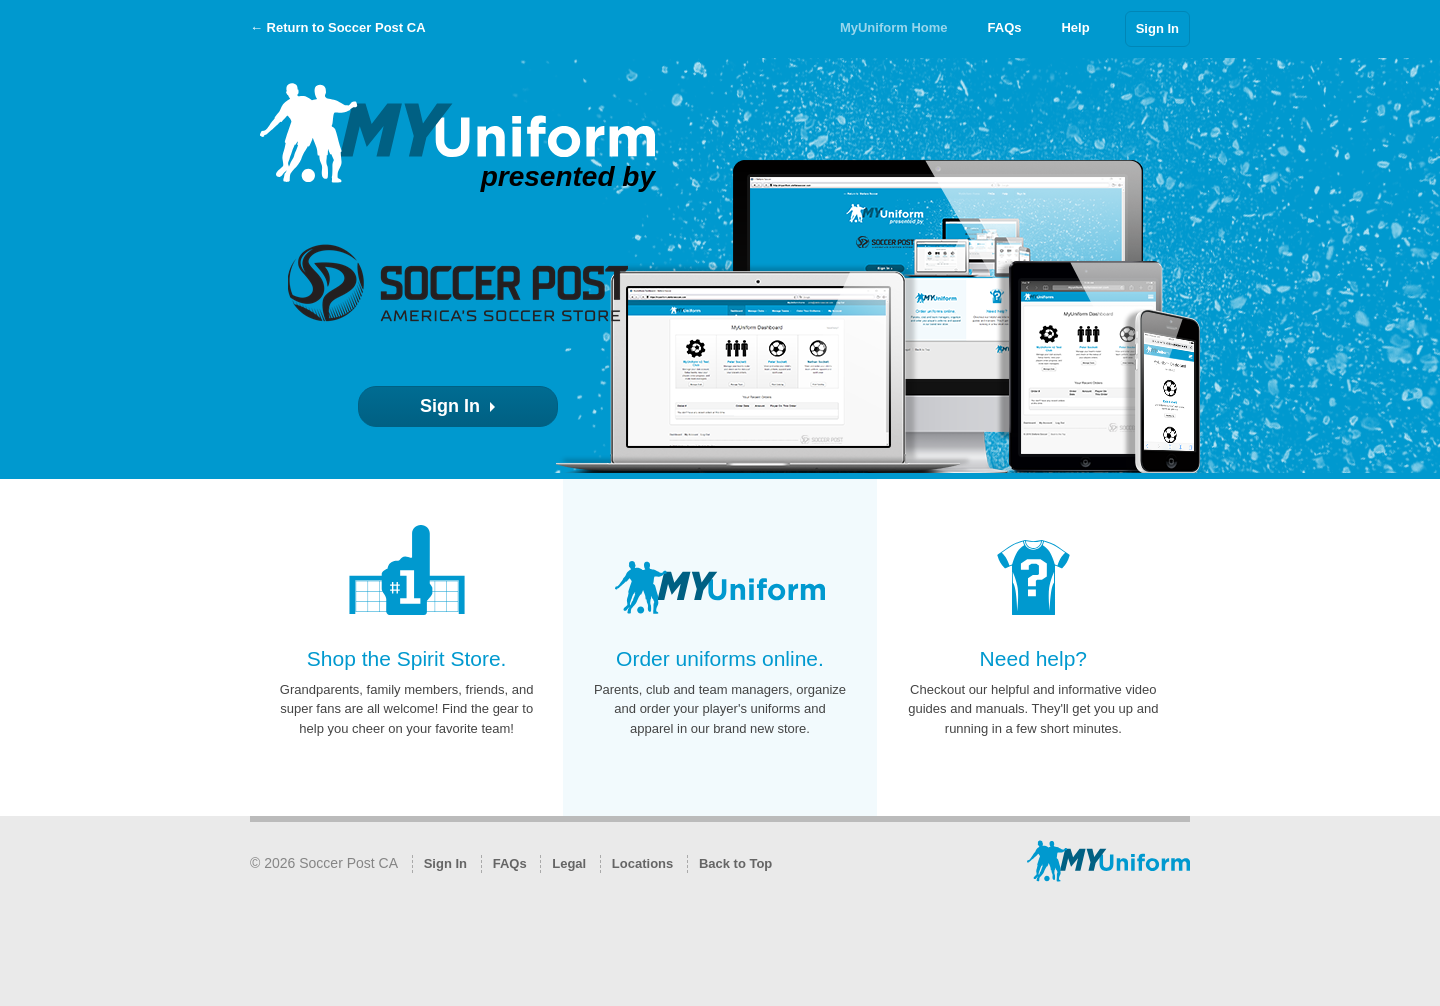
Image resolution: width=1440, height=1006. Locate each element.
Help (1075, 27)
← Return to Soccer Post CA (338, 27)
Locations (642, 863)
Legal (569, 863)
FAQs (1005, 27)
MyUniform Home (894, 27)
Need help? (1033, 658)
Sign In (1157, 28)
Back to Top (735, 863)
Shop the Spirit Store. (407, 658)
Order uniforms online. (720, 658)
